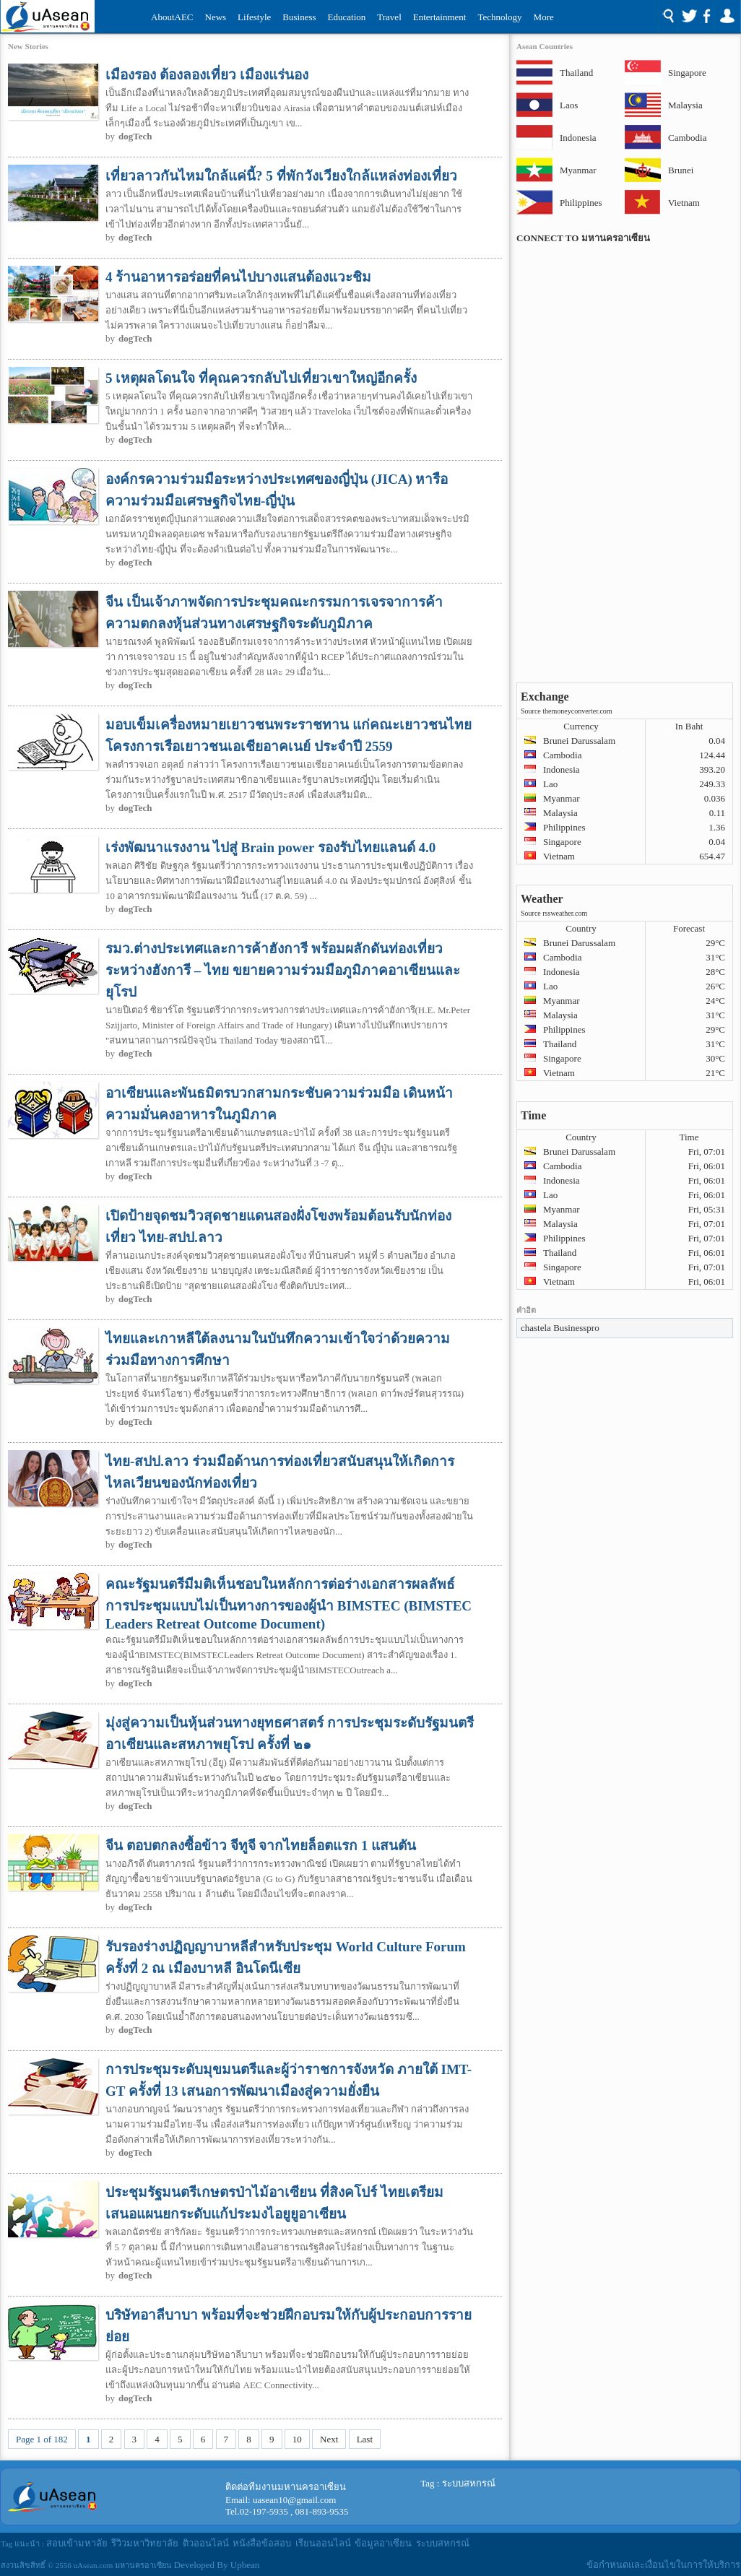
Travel (389, 17)
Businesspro (576, 1327)
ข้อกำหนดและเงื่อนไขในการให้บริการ (663, 2564)
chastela (536, 1327)
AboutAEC (172, 17)
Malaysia (685, 105)
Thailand (576, 72)
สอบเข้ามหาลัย (77, 2543)
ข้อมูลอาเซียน (383, 2543)
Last (365, 2439)
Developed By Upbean (216, 2564)
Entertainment (440, 17)
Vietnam (684, 202)
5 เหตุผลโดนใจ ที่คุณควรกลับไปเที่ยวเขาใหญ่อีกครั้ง (261, 378)
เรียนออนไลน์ (323, 2543)
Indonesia (578, 137)
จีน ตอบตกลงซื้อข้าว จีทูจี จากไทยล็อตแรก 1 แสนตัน (260, 1845)
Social (695, 17)
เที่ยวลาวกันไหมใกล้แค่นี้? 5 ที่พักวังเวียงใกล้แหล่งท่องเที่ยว (281, 175)
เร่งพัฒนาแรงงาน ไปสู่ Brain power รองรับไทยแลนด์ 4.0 (270, 847)
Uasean (48, 16)
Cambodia (686, 137)
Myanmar (578, 170)
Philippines (578, 202)
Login (727, 17)
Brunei (680, 170)
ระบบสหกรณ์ (468, 2483)
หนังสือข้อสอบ (262, 2543)
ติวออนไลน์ (206, 2543)
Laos (569, 105)
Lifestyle (254, 17)
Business (299, 17)
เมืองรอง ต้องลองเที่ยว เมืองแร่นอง (206, 74)
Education (347, 17)
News (216, 17)
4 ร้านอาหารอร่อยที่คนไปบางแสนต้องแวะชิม (238, 277)
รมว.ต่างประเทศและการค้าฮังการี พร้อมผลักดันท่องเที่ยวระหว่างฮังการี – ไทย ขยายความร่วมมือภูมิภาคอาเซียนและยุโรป (282, 970)
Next (329, 2439)
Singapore (686, 72)
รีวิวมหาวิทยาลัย (144, 2543)
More (544, 17)
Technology (499, 17)
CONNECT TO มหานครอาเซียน (583, 238)
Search (667, 17)
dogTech (135, 136)
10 (297, 2439)
